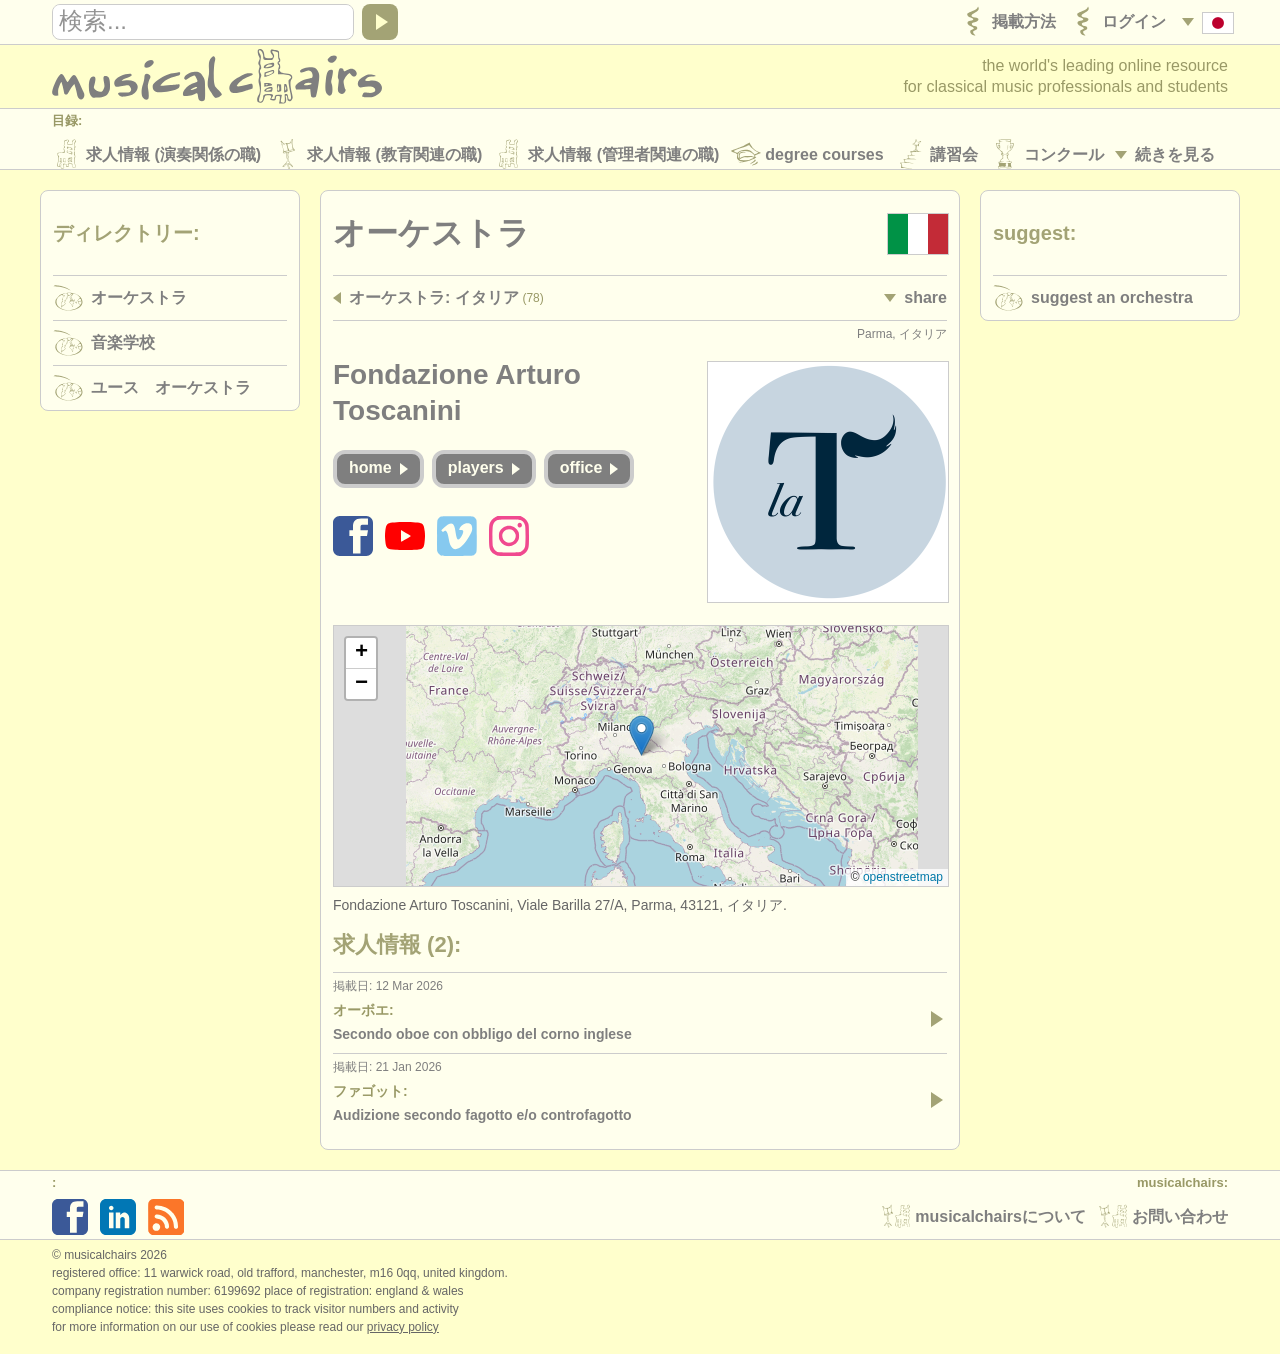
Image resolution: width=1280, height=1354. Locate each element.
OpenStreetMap (903, 883)
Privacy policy (403, 1333)
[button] (641, 741)
